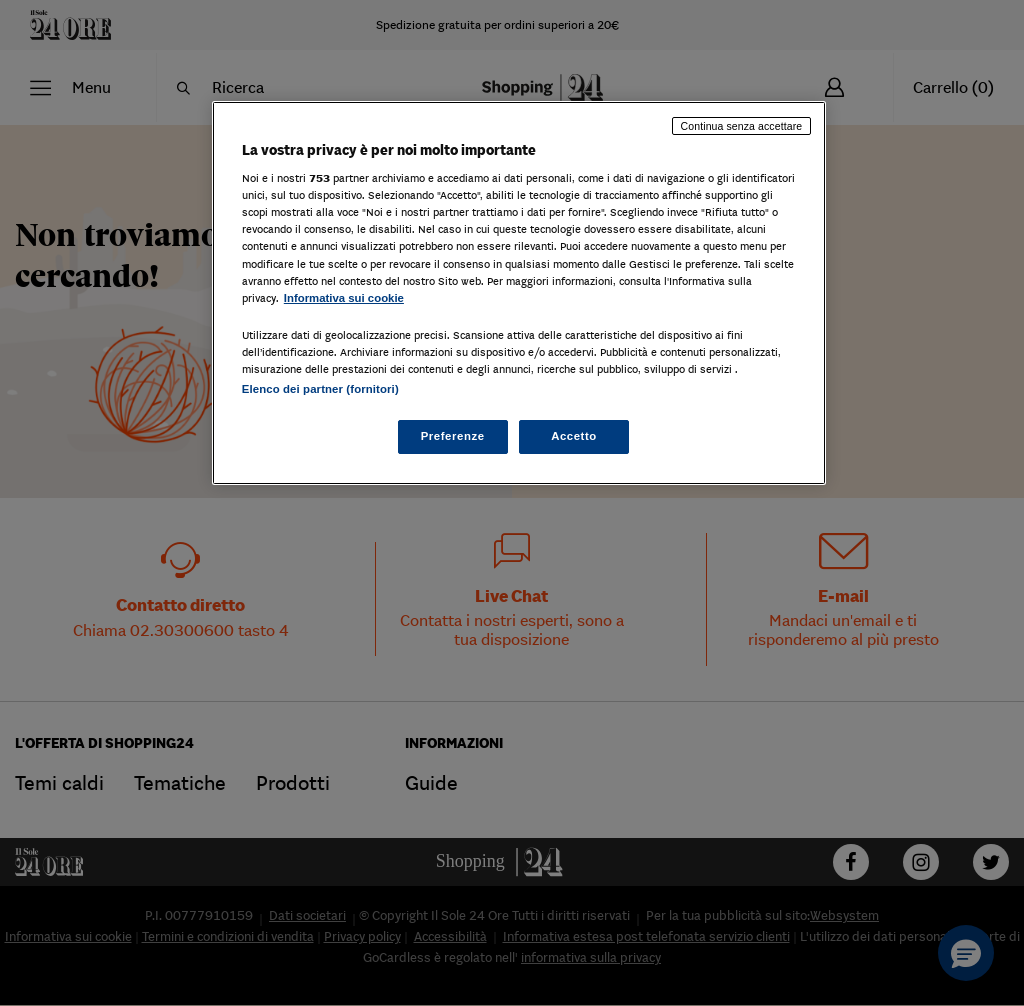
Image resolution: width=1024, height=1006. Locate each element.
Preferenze (453, 436)
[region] (519, 293)
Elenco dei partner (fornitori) (320, 389)
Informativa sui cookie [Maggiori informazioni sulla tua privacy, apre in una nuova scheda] (344, 298)
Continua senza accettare (742, 126)
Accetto (574, 436)
